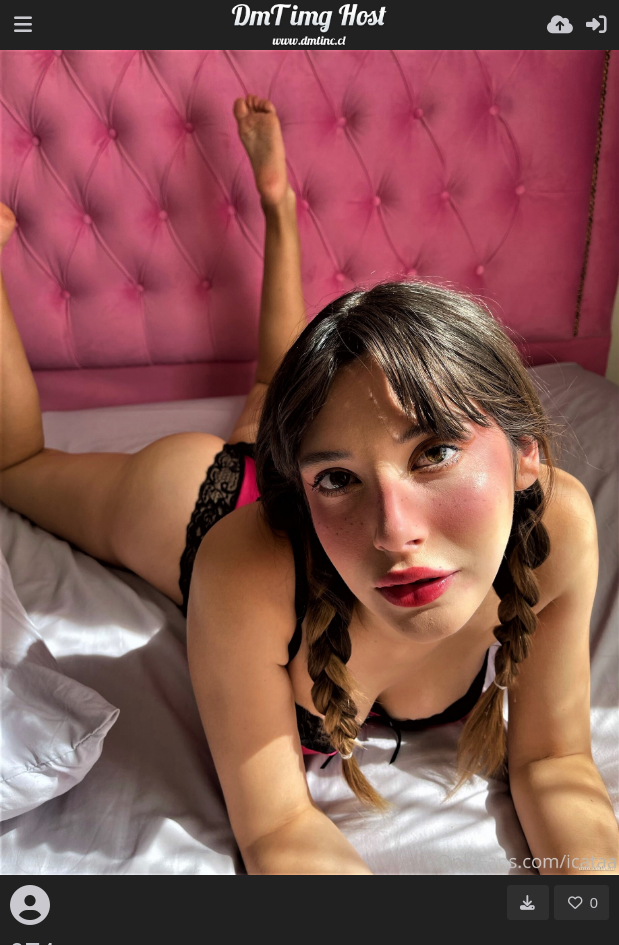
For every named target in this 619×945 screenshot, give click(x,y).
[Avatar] (30, 905)
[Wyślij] (560, 25)
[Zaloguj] (596, 25)
